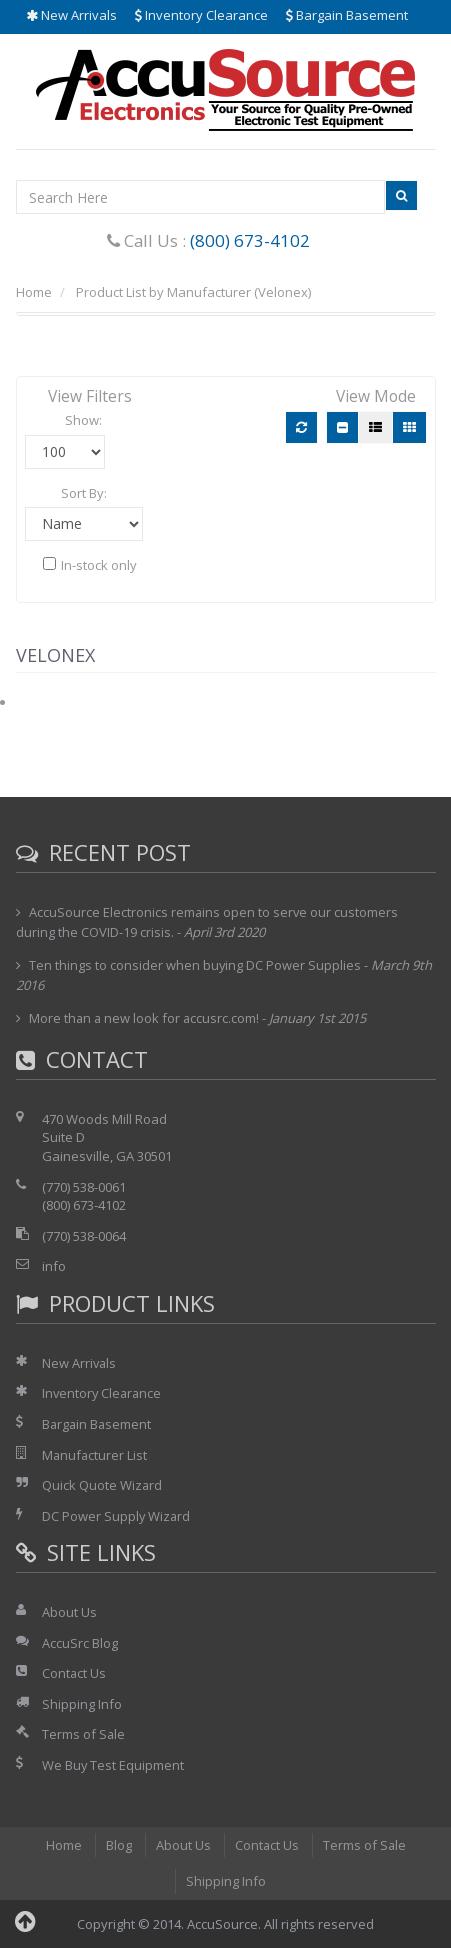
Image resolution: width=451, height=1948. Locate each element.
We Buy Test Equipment (113, 1765)
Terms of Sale (84, 1734)
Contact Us (74, 1673)
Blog (118, 1845)
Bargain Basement (347, 15)
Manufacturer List (95, 1455)
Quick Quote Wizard (102, 1485)
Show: (83, 420)
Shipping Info (82, 1704)
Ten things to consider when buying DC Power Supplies (195, 965)
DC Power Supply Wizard (117, 1516)
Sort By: (84, 493)
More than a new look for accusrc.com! (145, 1018)
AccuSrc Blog (80, 1643)
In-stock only (90, 565)
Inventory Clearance (201, 15)
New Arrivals (71, 15)
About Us (69, 1612)
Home (34, 292)
